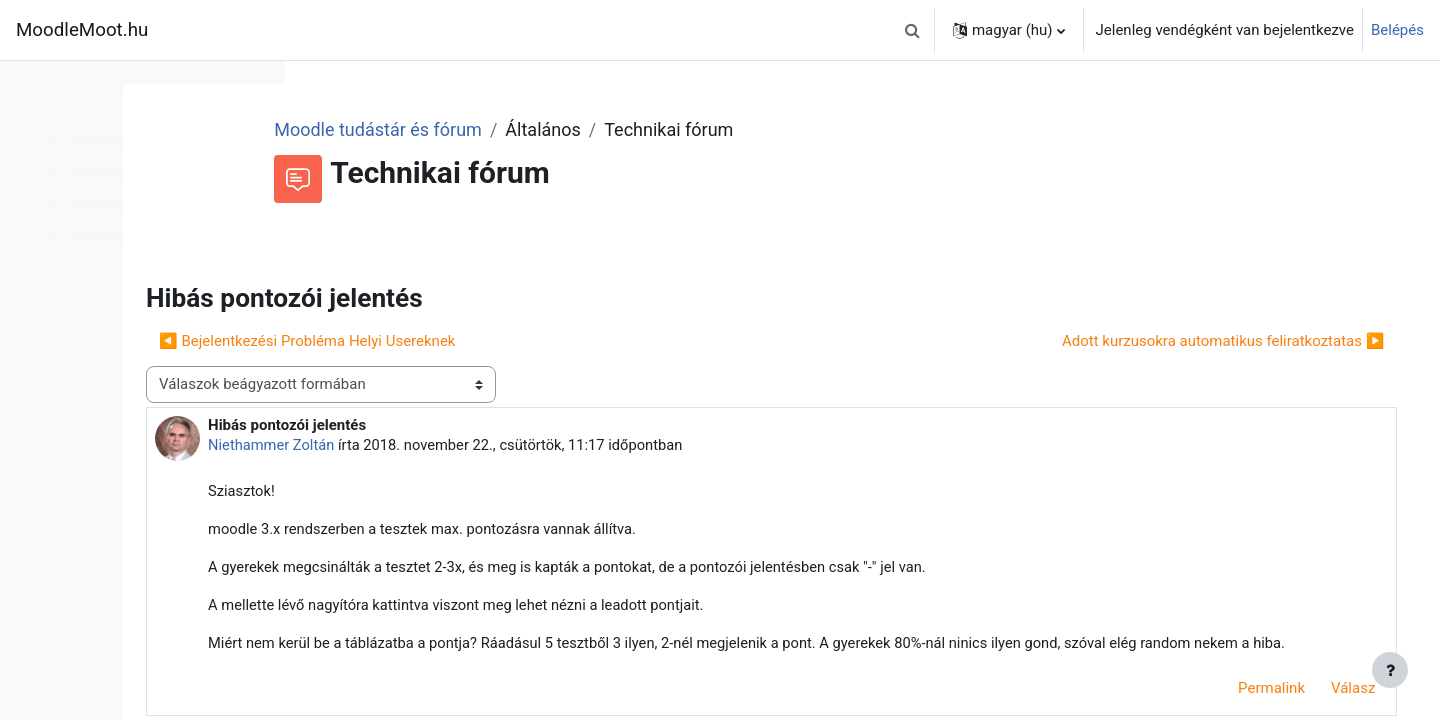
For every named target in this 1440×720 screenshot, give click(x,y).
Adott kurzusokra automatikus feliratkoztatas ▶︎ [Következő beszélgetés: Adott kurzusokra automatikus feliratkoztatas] (1195, 341)
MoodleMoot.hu (82, 30)
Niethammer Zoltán (450, 445)
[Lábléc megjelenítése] (1390, 670)
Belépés (1397, 30)
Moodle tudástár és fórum (536, 129)
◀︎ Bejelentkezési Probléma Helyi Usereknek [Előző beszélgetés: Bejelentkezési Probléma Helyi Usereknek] (485, 341)
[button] (913, 30)
